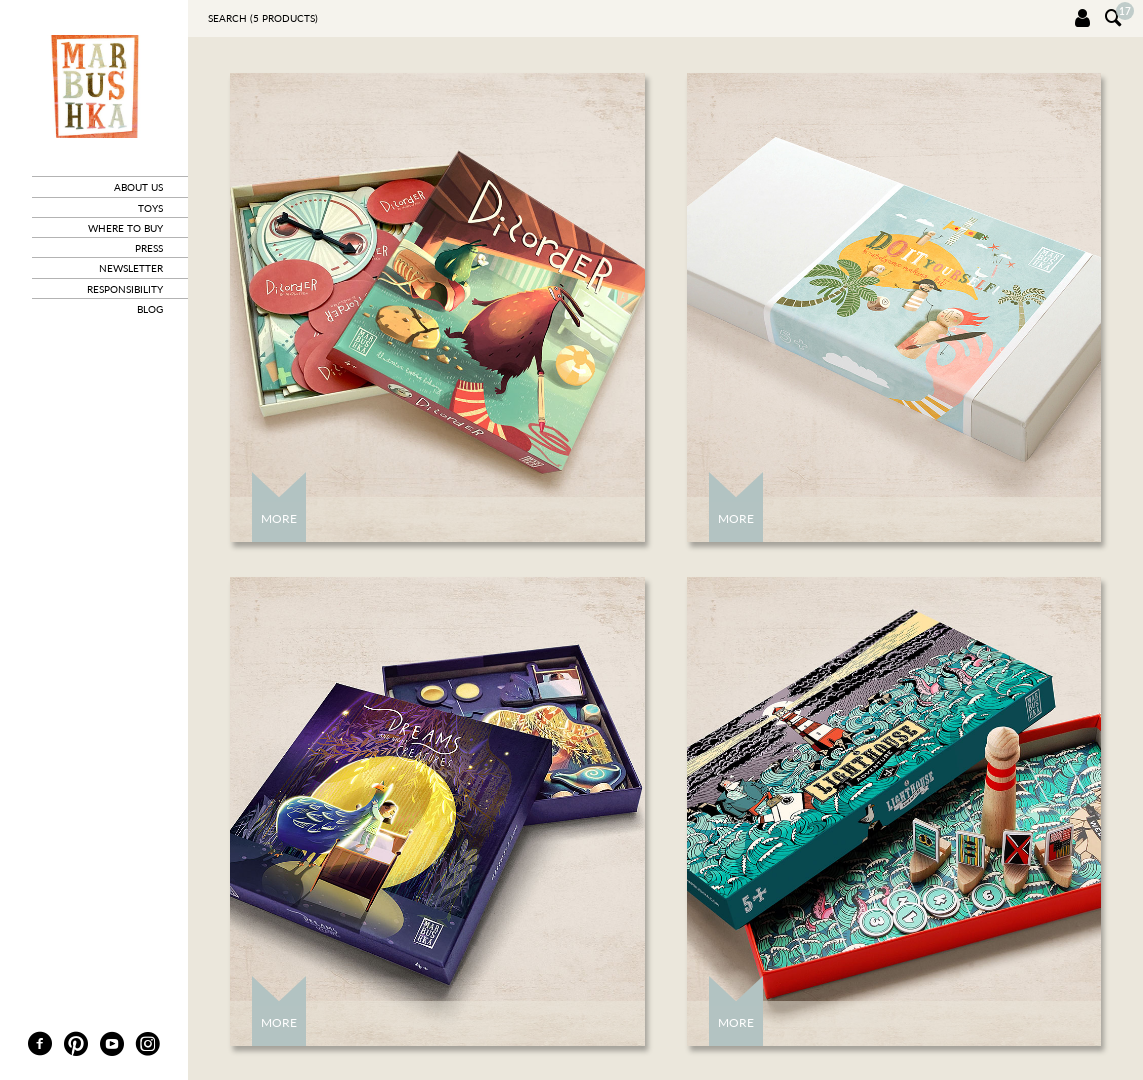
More (279, 518)
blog (150, 309)
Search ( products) (263, 18)
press (149, 248)
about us (138, 187)
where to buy (125, 228)
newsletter (131, 268)
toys (150, 208)
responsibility (125, 289)
